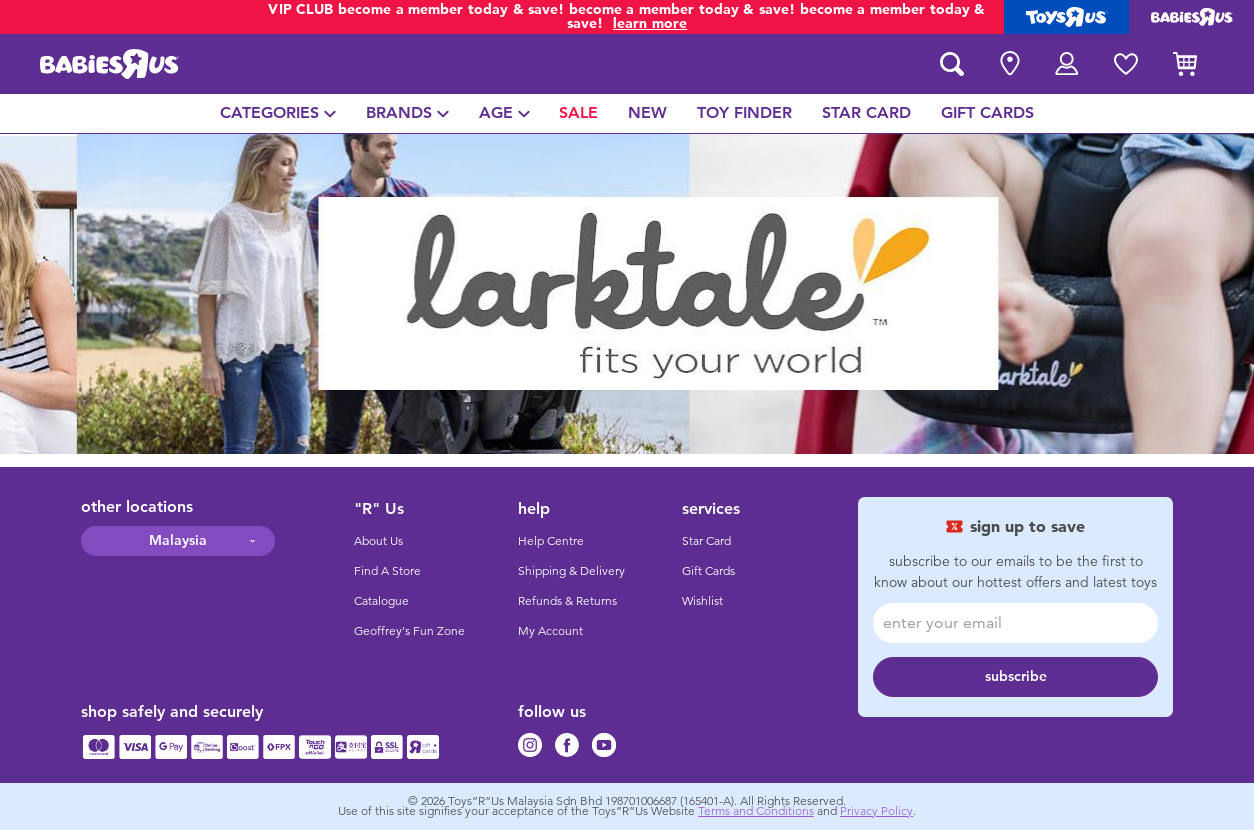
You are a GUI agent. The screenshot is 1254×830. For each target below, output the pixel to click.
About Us (378, 541)
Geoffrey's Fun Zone (409, 631)
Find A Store (387, 571)
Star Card (706, 541)
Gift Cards (708, 571)
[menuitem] (278, 113)
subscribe (1016, 676)
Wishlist (702, 601)
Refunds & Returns (567, 601)
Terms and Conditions (756, 811)
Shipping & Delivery (571, 571)
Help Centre (551, 541)
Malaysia (178, 540)
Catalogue (381, 601)
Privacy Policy (876, 811)
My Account (550, 631)
